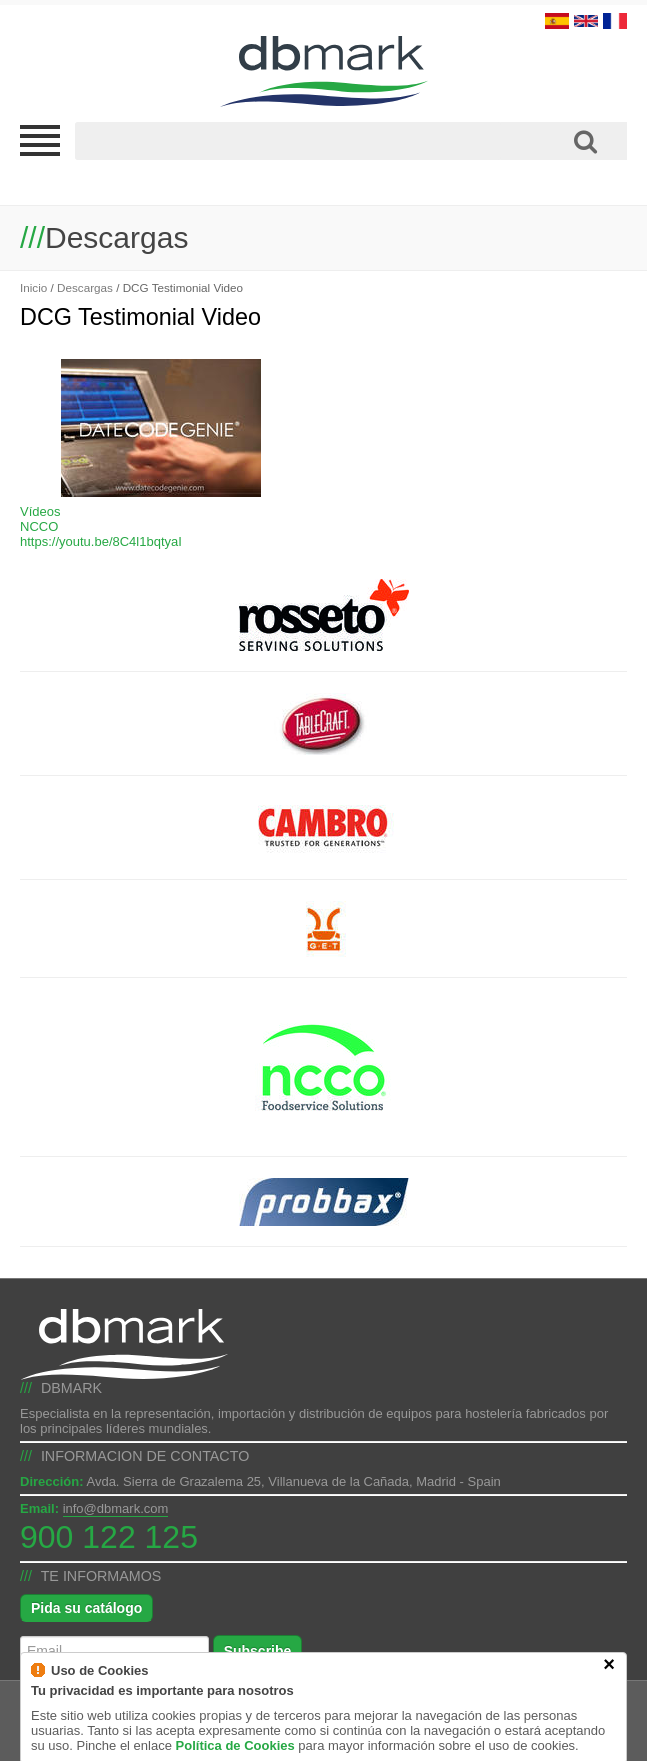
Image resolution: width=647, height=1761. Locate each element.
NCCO (39, 526)
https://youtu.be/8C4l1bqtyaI (101, 541)
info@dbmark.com (116, 1508)
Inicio (33, 287)
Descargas (85, 287)
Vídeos (40, 511)
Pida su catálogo (86, 1608)
